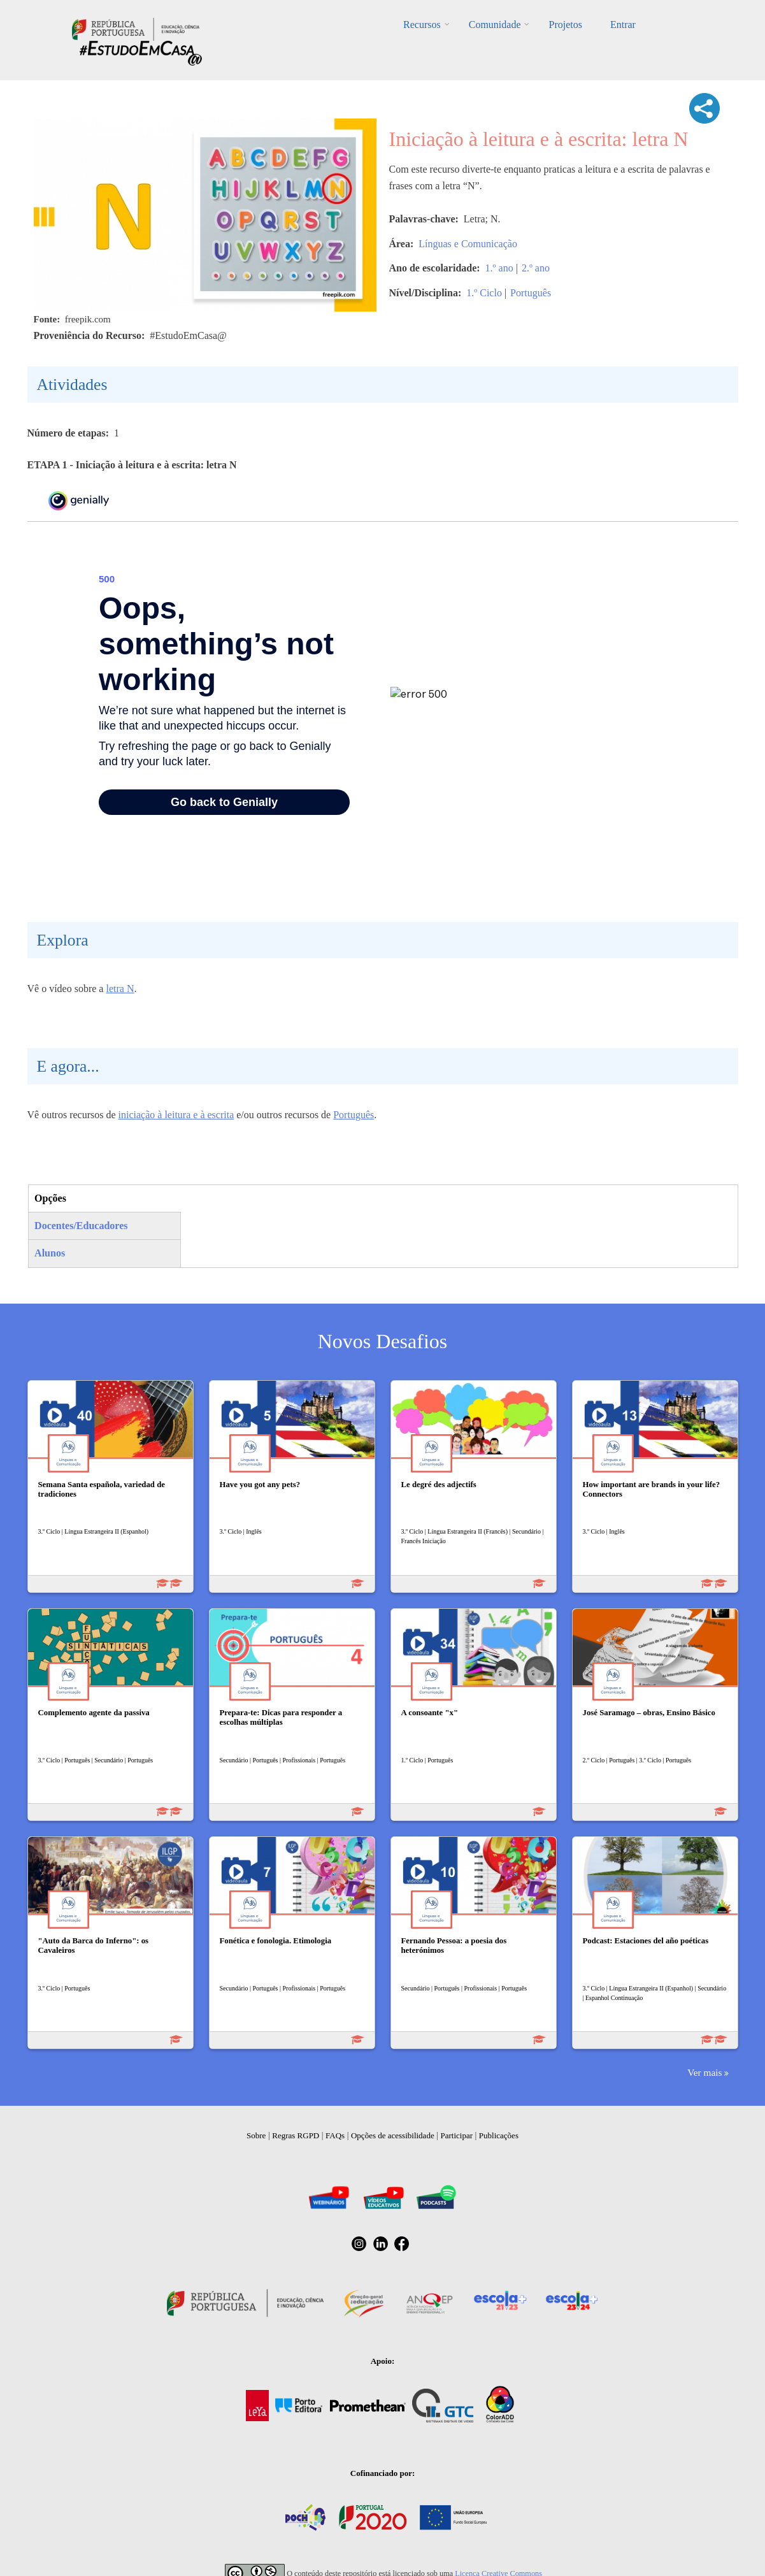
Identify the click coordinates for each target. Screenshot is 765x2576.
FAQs (335, 2135)
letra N (120, 988)
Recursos (422, 24)
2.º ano (536, 268)
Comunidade (495, 24)
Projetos (565, 24)
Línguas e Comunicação (467, 243)
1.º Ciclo (484, 292)
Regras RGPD (295, 2135)
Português (530, 292)
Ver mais (704, 2072)
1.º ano (499, 268)
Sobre (256, 2135)
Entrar (623, 24)
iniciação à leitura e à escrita (176, 1114)
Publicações (498, 2135)
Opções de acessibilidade (392, 2135)
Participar (456, 2135)
